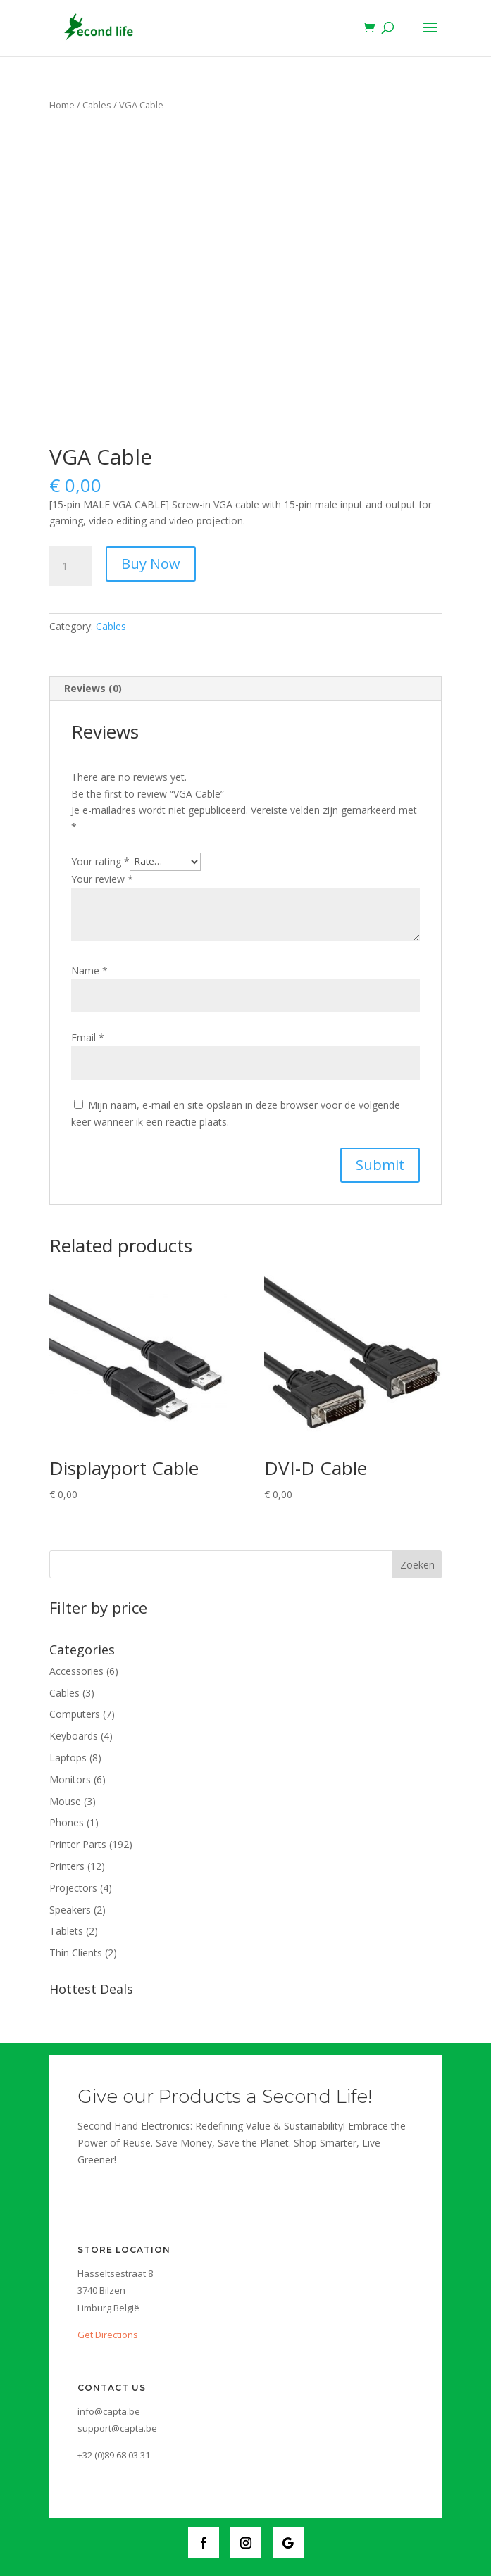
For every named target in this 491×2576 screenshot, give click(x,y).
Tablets (66, 1930)
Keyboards (73, 1735)
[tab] (246, 689)
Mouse (65, 1801)
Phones (66, 1822)
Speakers (70, 1909)
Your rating (100, 860)
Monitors (70, 1779)
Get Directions (107, 2334)
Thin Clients (75, 1952)
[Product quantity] (70, 566)
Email (87, 1037)
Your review (102, 879)
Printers (67, 1866)
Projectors (73, 1888)
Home (62, 105)
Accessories (76, 1671)
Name (89, 970)
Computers (74, 1714)
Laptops (68, 1757)
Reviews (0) (93, 688)
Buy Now (150, 563)
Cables (96, 105)
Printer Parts (77, 1844)
